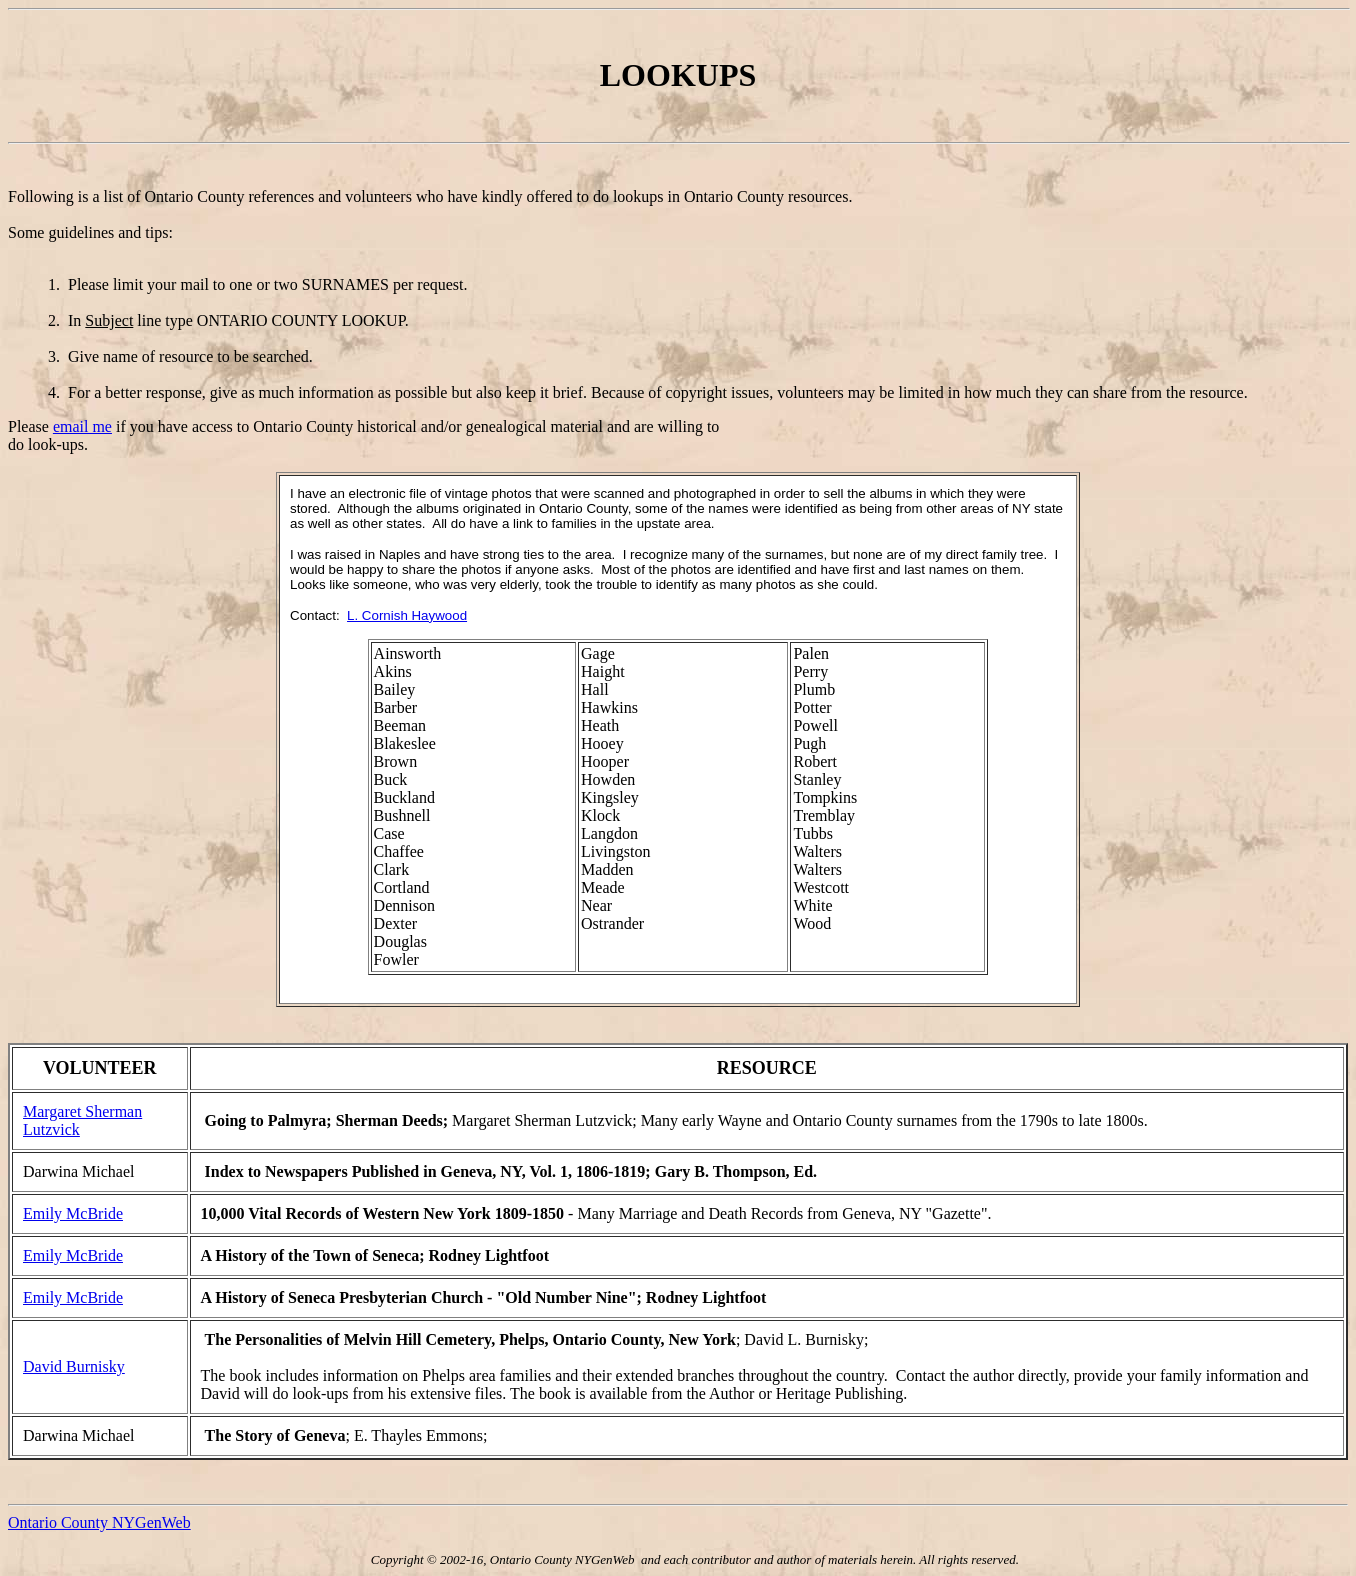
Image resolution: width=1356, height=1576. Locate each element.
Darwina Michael (79, 1171)
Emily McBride (73, 1213)
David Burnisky (74, 1366)
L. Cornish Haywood (407, 615)
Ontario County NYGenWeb (99, 1522)
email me (82, 426)
